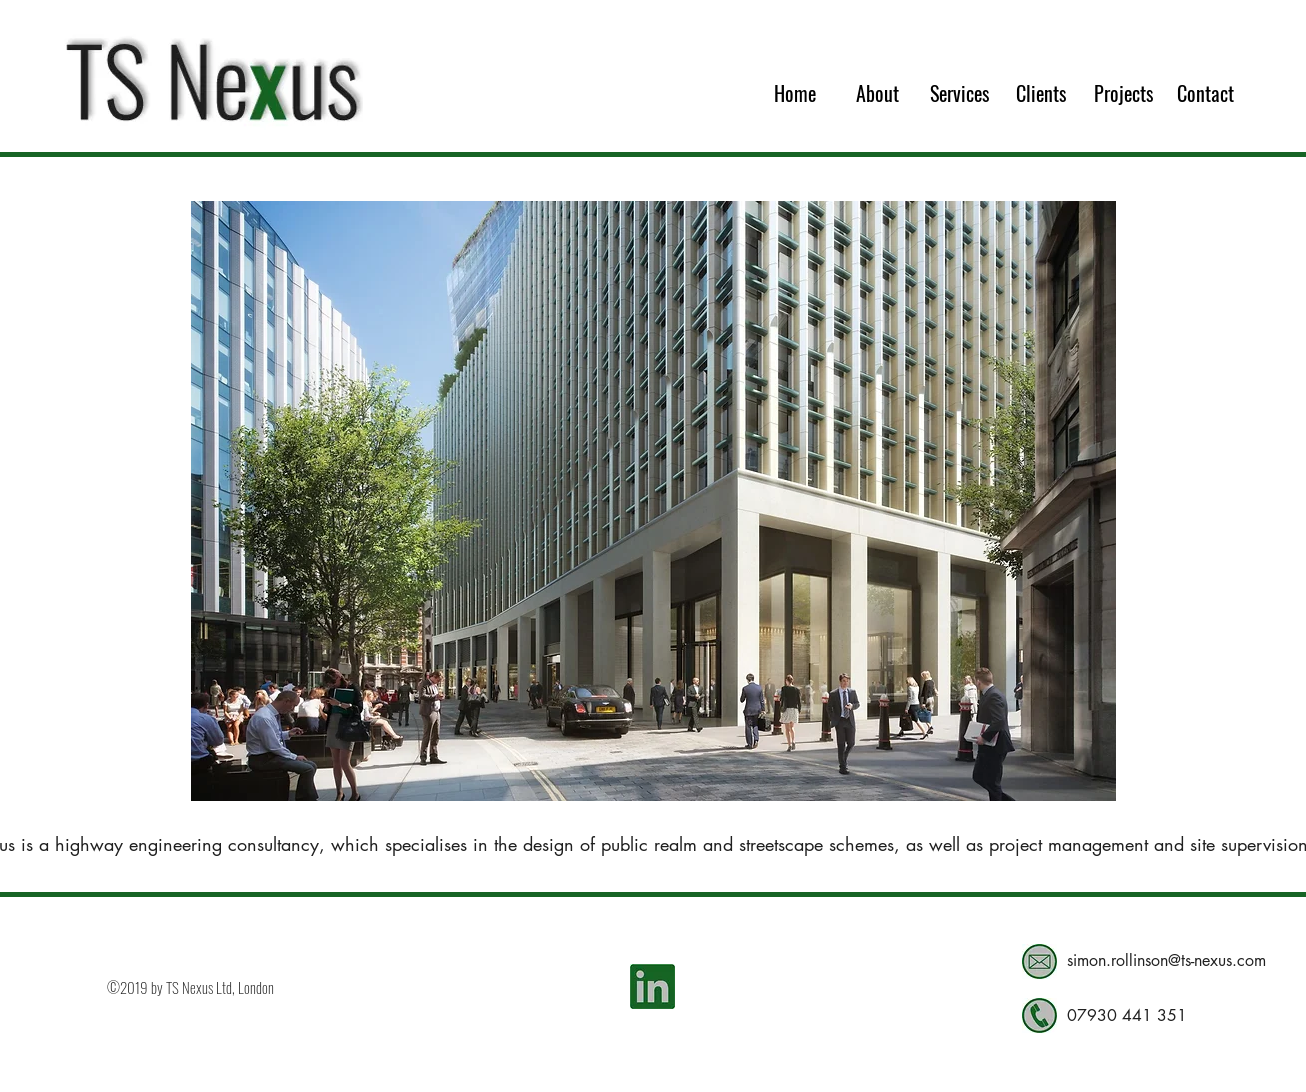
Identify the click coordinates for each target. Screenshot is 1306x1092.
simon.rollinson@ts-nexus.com (1166, 960)
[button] (653, 501)
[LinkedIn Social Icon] (652, 986)
